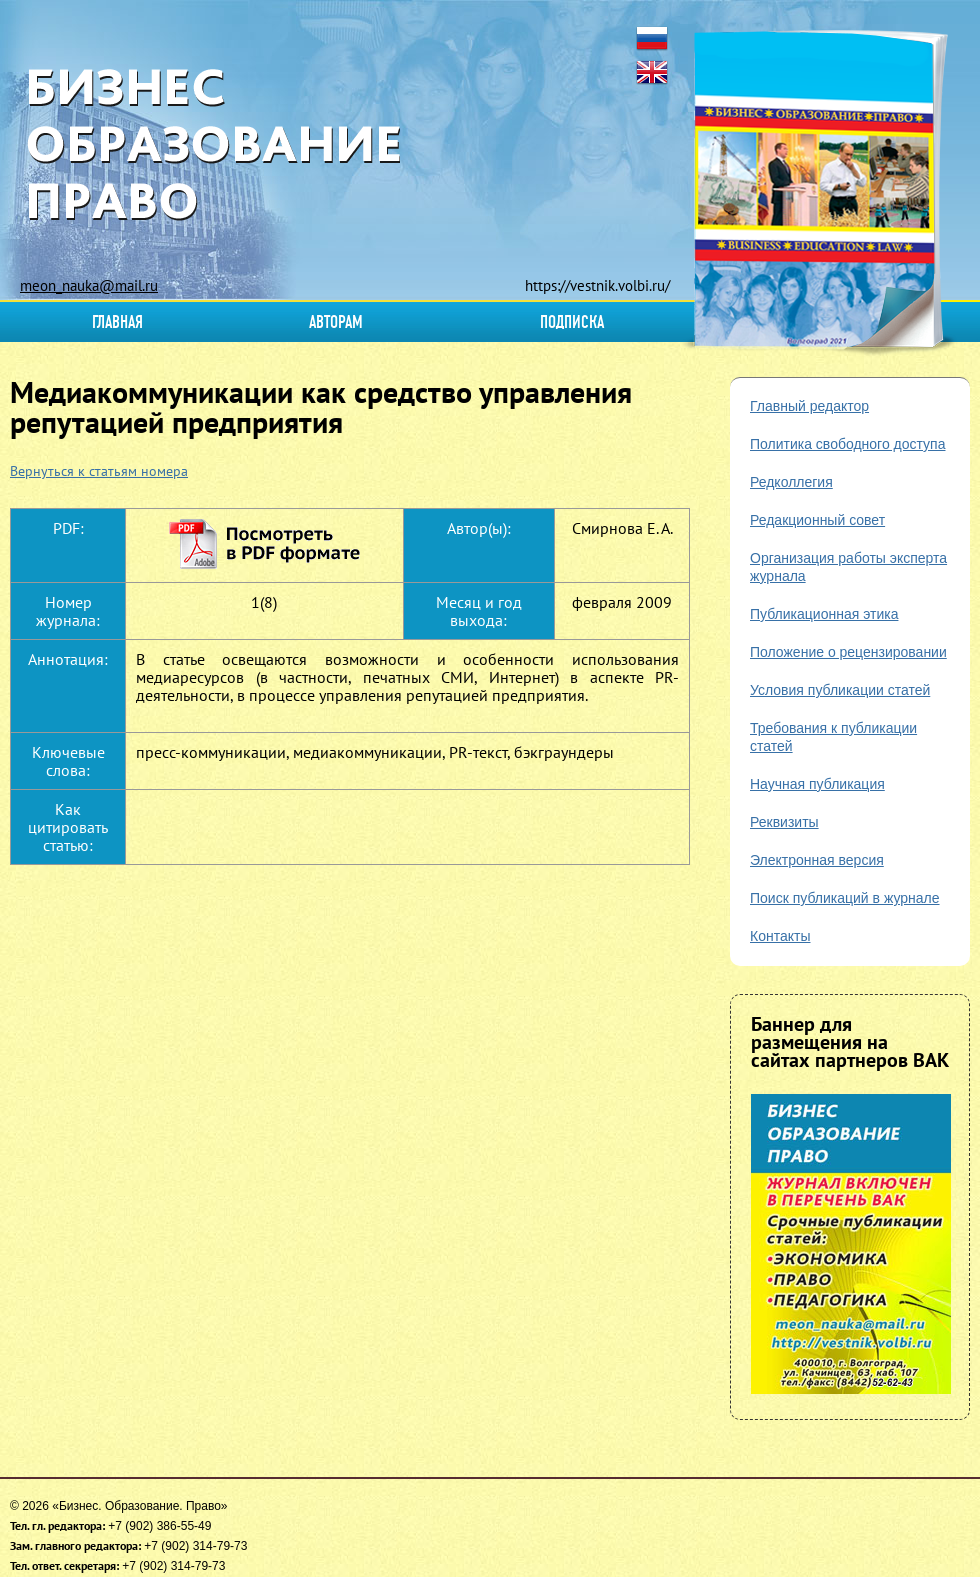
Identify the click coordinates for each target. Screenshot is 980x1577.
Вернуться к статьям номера (99, 471)
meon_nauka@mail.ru (89, 285)
